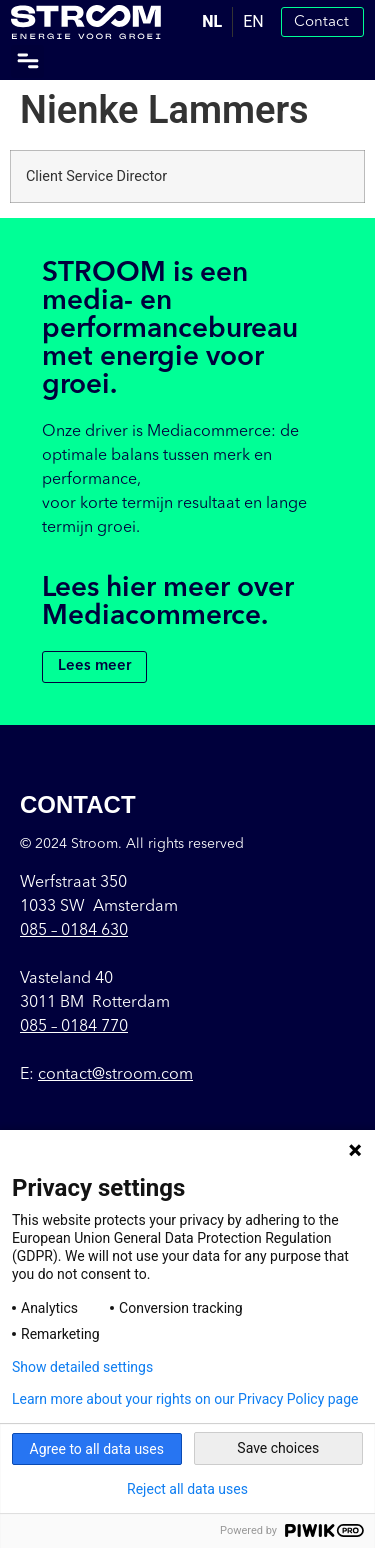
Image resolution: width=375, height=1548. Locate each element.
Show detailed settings (82, 1367)
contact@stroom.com (115, 1075)
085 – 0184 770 (74, 1027)
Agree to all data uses (97, 1449)
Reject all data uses (187, 1489)
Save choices (278, 1448)
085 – (74, 931)
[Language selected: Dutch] (232, 22)
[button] (27, 61)
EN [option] (253, 21)
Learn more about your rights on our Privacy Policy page (185, 1399)
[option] (253, 22)
